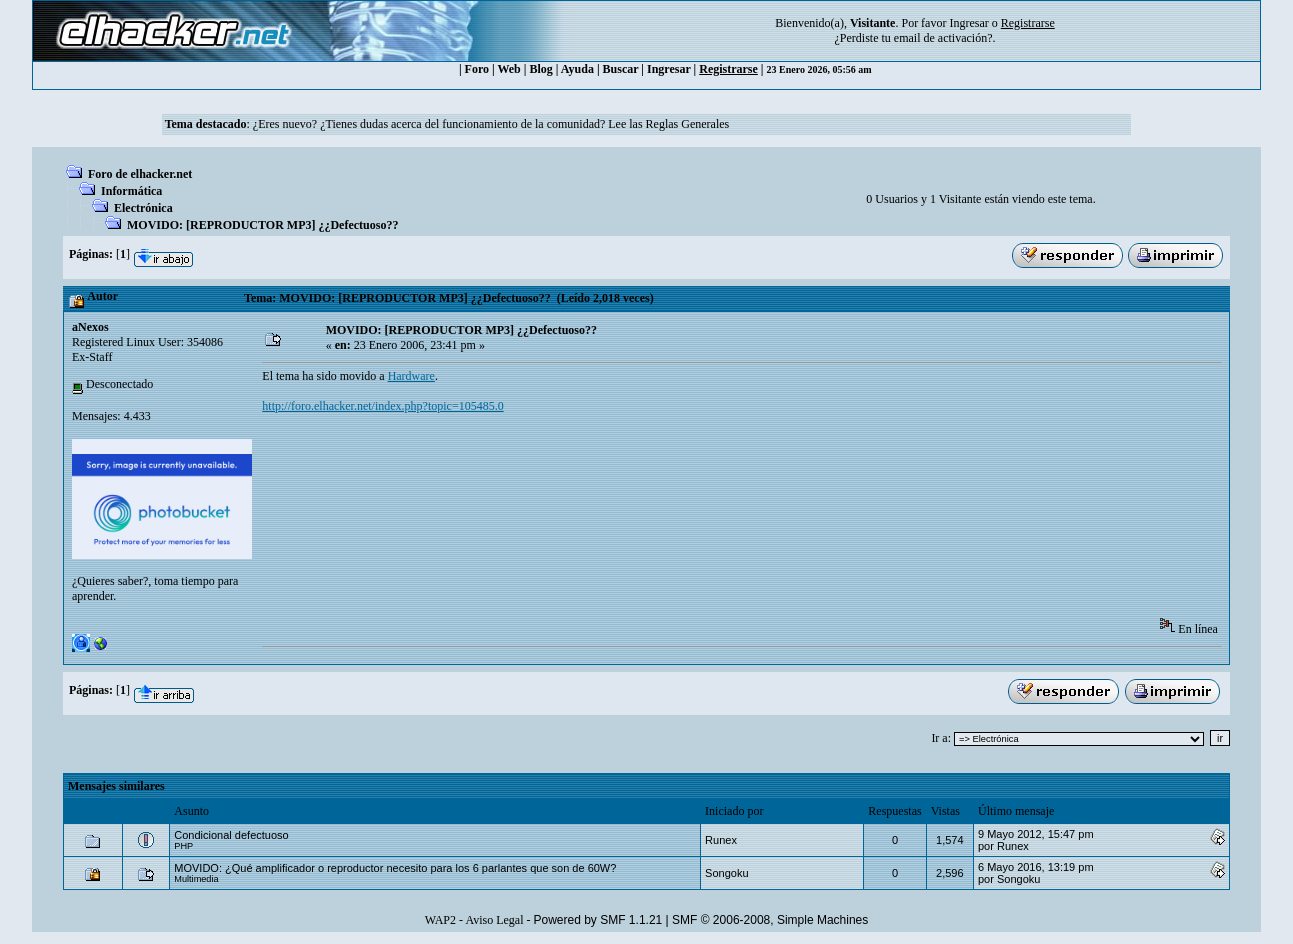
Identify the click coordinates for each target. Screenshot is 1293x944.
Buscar (621, 69)
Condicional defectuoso (231, 835)
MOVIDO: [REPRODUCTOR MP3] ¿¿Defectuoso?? (262, 225)
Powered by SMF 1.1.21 (598, 920)
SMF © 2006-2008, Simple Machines (770, 920)
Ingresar (968, 23)
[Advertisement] (626, 489)
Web (508, 69)
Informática (131, 191)
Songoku (726, 873)
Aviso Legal (494, 920)
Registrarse (728, 69)
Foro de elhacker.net (140, 174)
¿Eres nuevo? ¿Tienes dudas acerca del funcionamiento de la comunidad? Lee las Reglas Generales (491, 124)
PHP (183, 846)
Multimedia (196, 879)
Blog (540, 69)
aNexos (90, 327)
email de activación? (943, 38)
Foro (477, 69)
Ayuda (577, 69)
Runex (721, 840)
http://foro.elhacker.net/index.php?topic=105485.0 (382, 406)
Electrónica (143, 208)
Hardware (411, 376)
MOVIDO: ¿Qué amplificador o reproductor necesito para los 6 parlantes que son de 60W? (395, 868)
